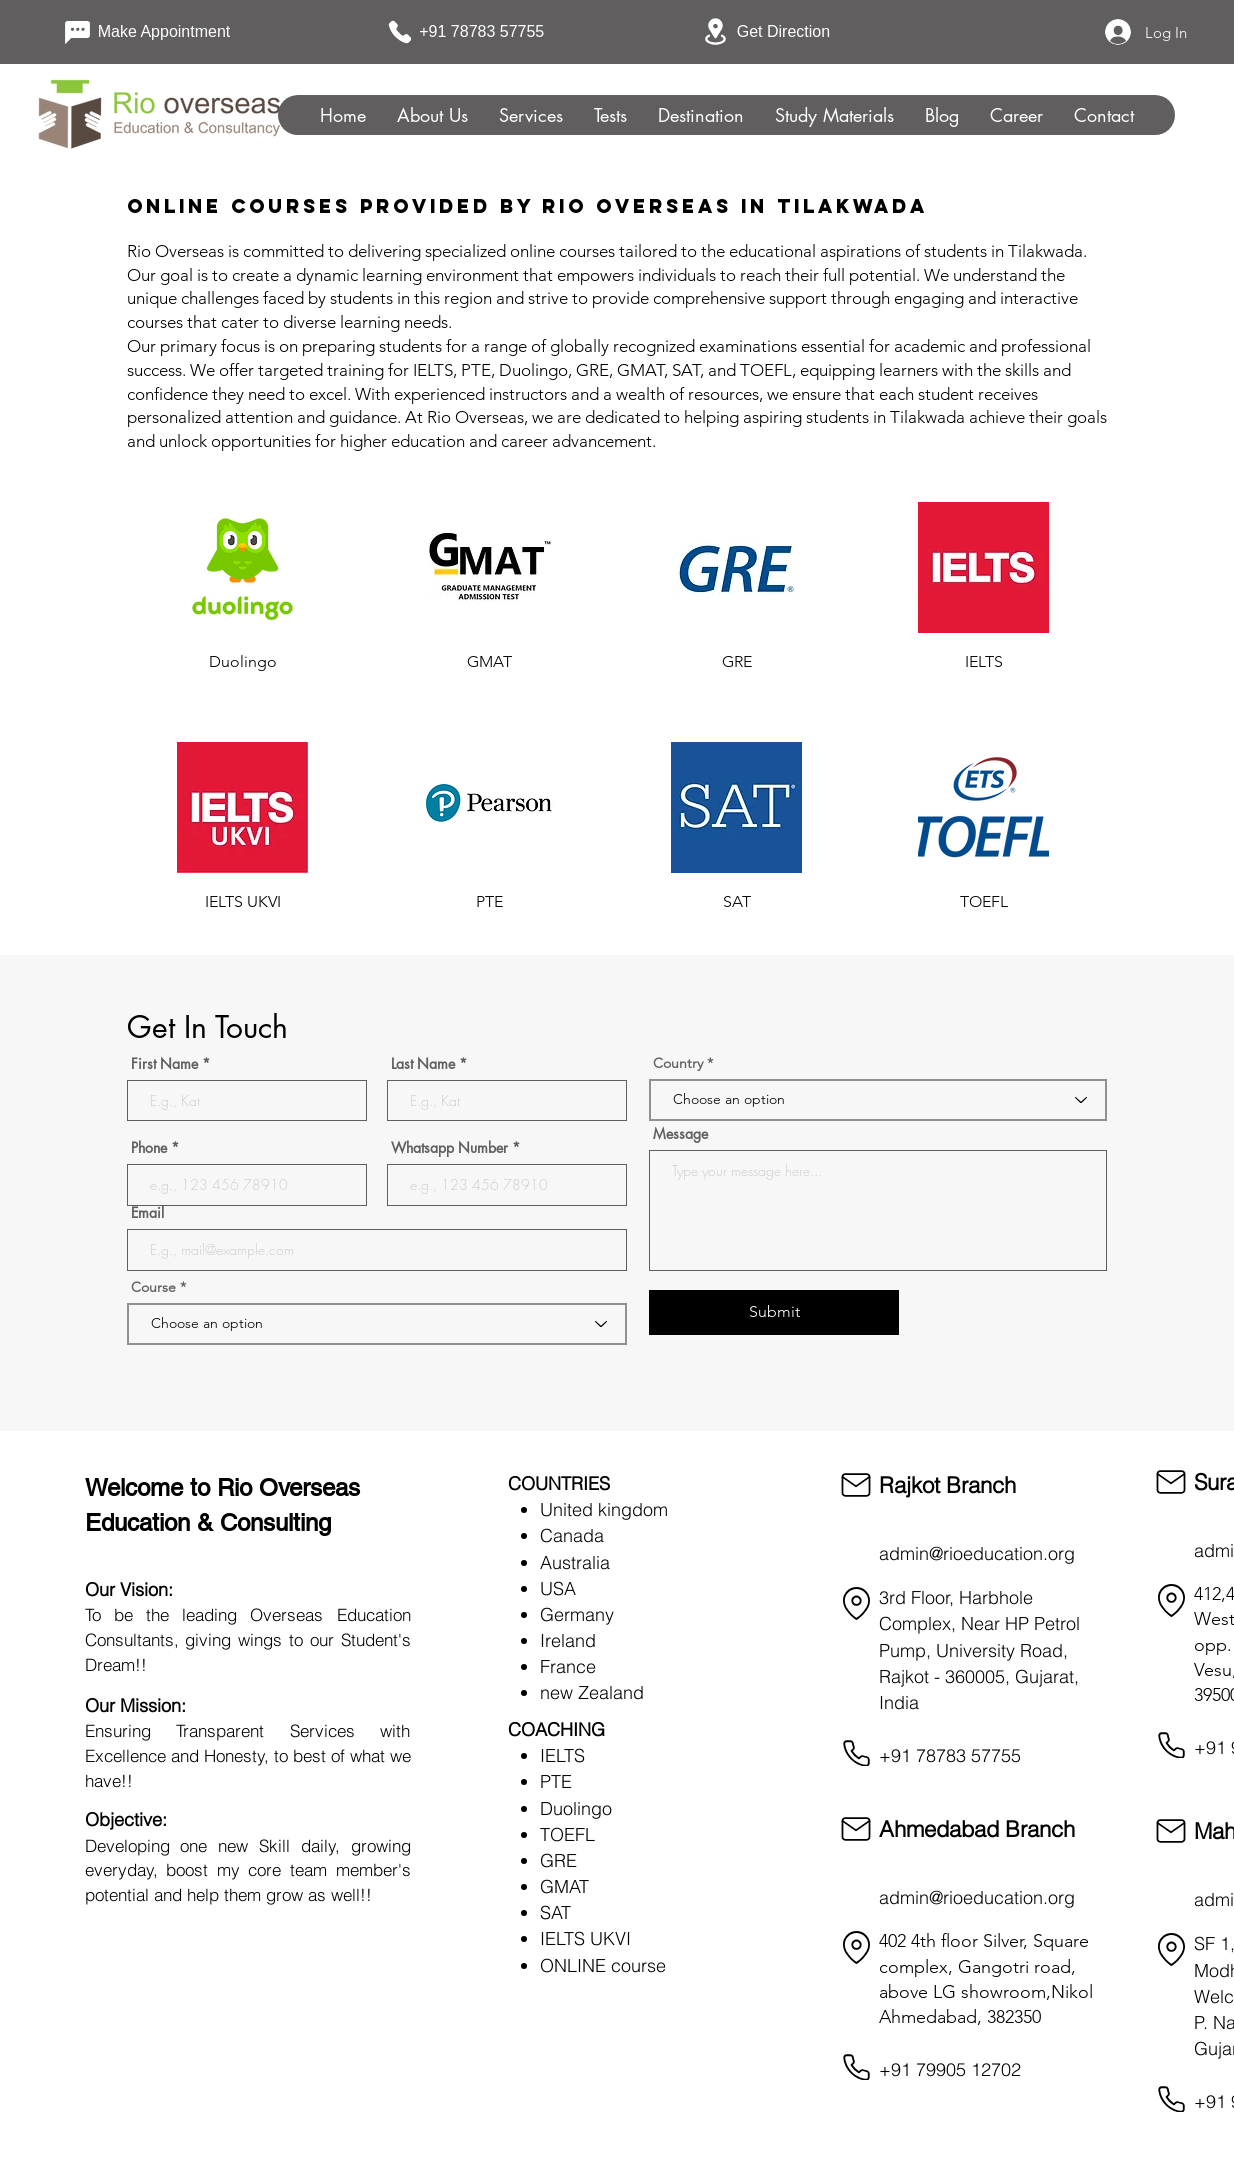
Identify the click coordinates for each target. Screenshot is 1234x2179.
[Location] (856, 1603)
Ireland (568, 1640)
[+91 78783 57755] (474, 32)
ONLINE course (603, 1965)
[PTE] (489, 902)
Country (678, 1063)
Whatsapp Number (449, 1148)
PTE (556, 1781)
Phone (149, 1148)
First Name (164, 1064)
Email (147, 1213)
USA (558, 1588)
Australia (575, 1562)
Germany (577, 1614)
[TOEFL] (983, 902)
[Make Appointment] (154, 32)
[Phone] (856, 1753)
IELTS (562, 1755)
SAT (555, 1912)
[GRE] (736, 662)
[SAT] (736, 902)
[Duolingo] (242, 662)
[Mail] (856, 1485)
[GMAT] (489, 662)
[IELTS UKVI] (242, 902)
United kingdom (604, 1509)
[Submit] (774, 1312)
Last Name (423, 1064)
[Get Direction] (771, 31)
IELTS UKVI (585, 1938)
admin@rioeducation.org (977, 1553)
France (568, 1666)
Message (680, 1134)
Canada (572, 1535)
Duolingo (576, 1808)
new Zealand (592, 1692)
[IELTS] (983, 662)
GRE (558, 1860)
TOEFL (567, 1834)
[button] (610, 115)
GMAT (564, 1886)
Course (155, 1287)
